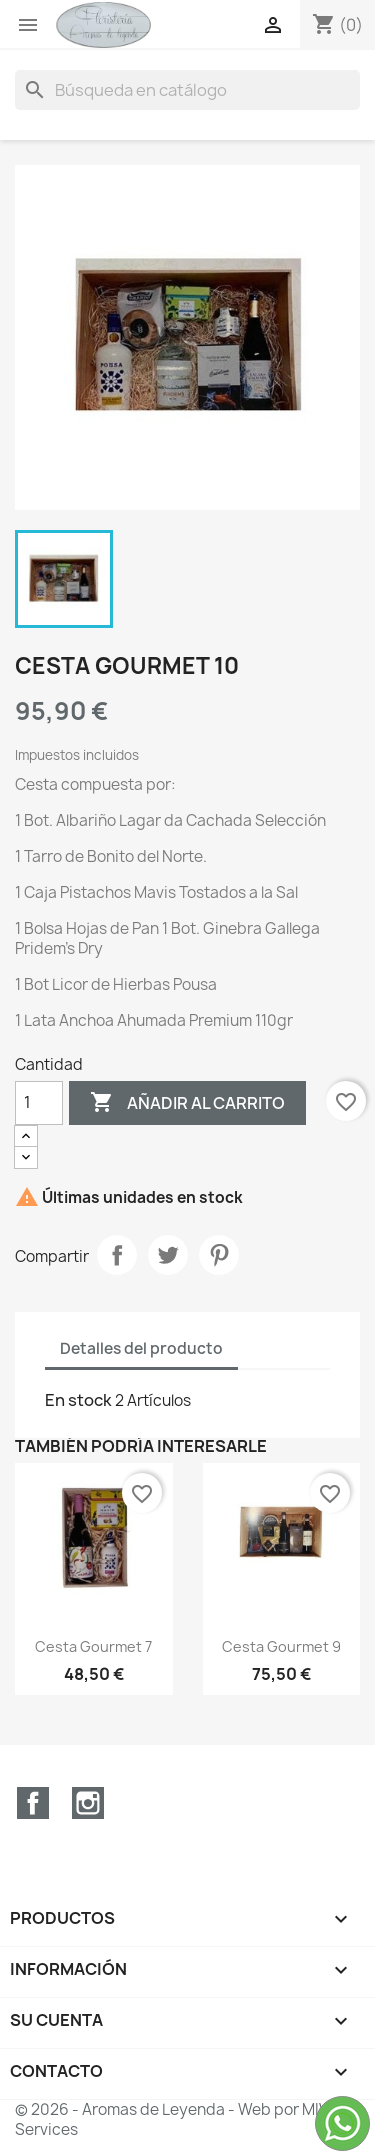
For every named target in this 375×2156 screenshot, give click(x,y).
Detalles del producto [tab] (141, 1348)
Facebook (33, 1803)
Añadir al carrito (187, 1103)
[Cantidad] (39, 1103)
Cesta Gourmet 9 (281, 1646)
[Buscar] (187, 90)
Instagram (88, 1803)
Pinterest (219, 1255)
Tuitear (168, 1255)
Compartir (117, 1255)
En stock (78, 1400)
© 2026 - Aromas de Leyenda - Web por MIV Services (171, 2119)
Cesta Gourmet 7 (93, 1646)
